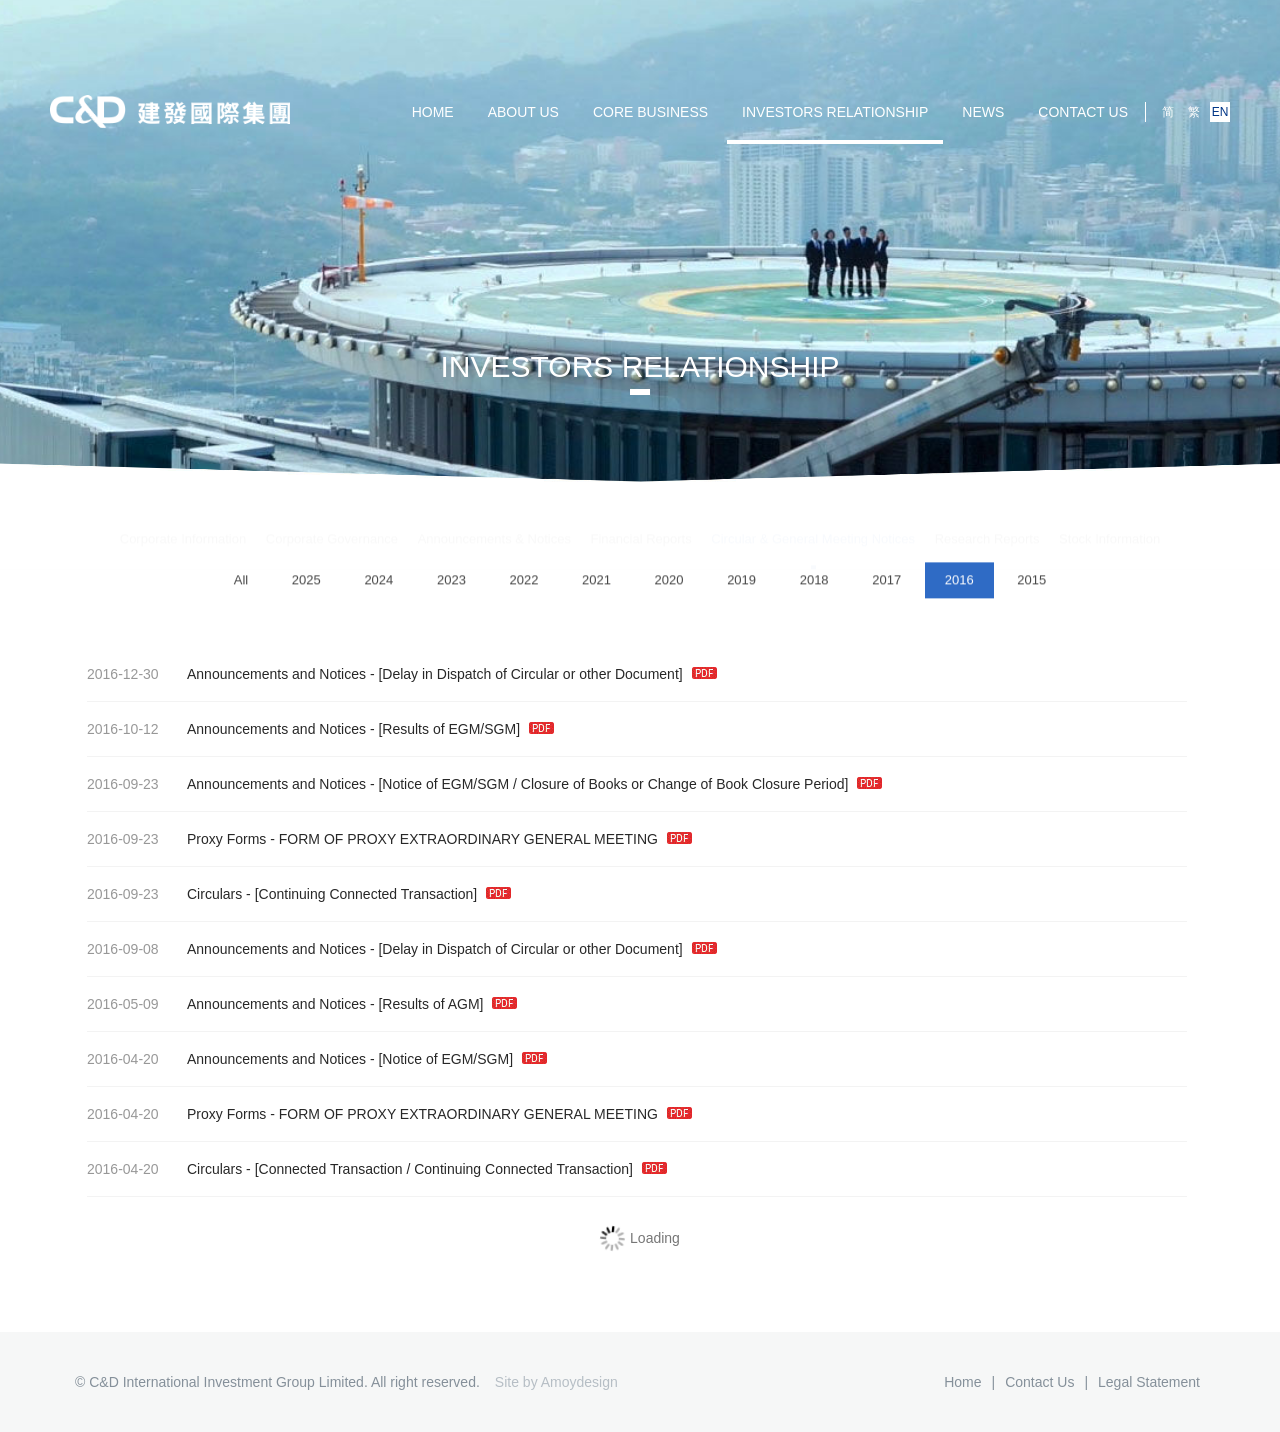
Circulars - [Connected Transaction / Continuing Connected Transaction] (372, 1169)
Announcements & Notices (494, 521)
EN (1220, 112)
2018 (814, 582)
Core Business (650, 112)
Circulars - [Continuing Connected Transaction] (294, 894)
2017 (886, 582)
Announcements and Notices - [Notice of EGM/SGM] (312, 1059)
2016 (959, 582)
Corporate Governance (332, 521)
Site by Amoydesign (556, 1382)
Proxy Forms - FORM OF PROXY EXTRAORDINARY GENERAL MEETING (384, 839)
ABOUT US (523, 112)
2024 (378, 582)
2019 (741, 582)
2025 (306, 582)
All (241, 582)
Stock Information (1109, 521)
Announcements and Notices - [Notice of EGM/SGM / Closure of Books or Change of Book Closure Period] (479, 784)
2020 (669, 582)
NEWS (983, 112)
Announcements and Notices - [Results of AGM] (297, 1004)
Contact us (1083, 112)
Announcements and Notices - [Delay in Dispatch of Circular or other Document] (397, 674)
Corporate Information (183, 521)
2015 (1031, 582)
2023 (451, 582)
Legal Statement (1149, 1382)
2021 (596, 582)
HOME (433, 112)
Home (962, 1382)
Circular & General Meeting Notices (813, 521)
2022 (523, 582)
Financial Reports (641, 521)
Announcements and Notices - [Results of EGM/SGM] (315, 729)
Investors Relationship (835, 112)
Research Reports (987, 521)
